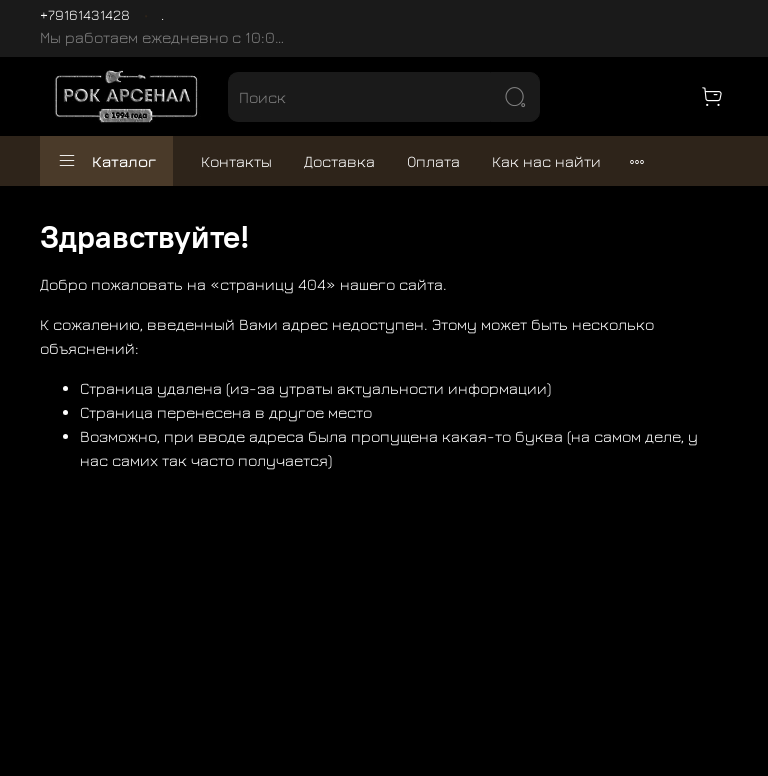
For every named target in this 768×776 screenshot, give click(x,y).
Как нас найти (546, 161)
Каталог (106, 161)
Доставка (339, 161)
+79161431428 (85, 14)
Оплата (433, 161)
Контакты (236, 161)
